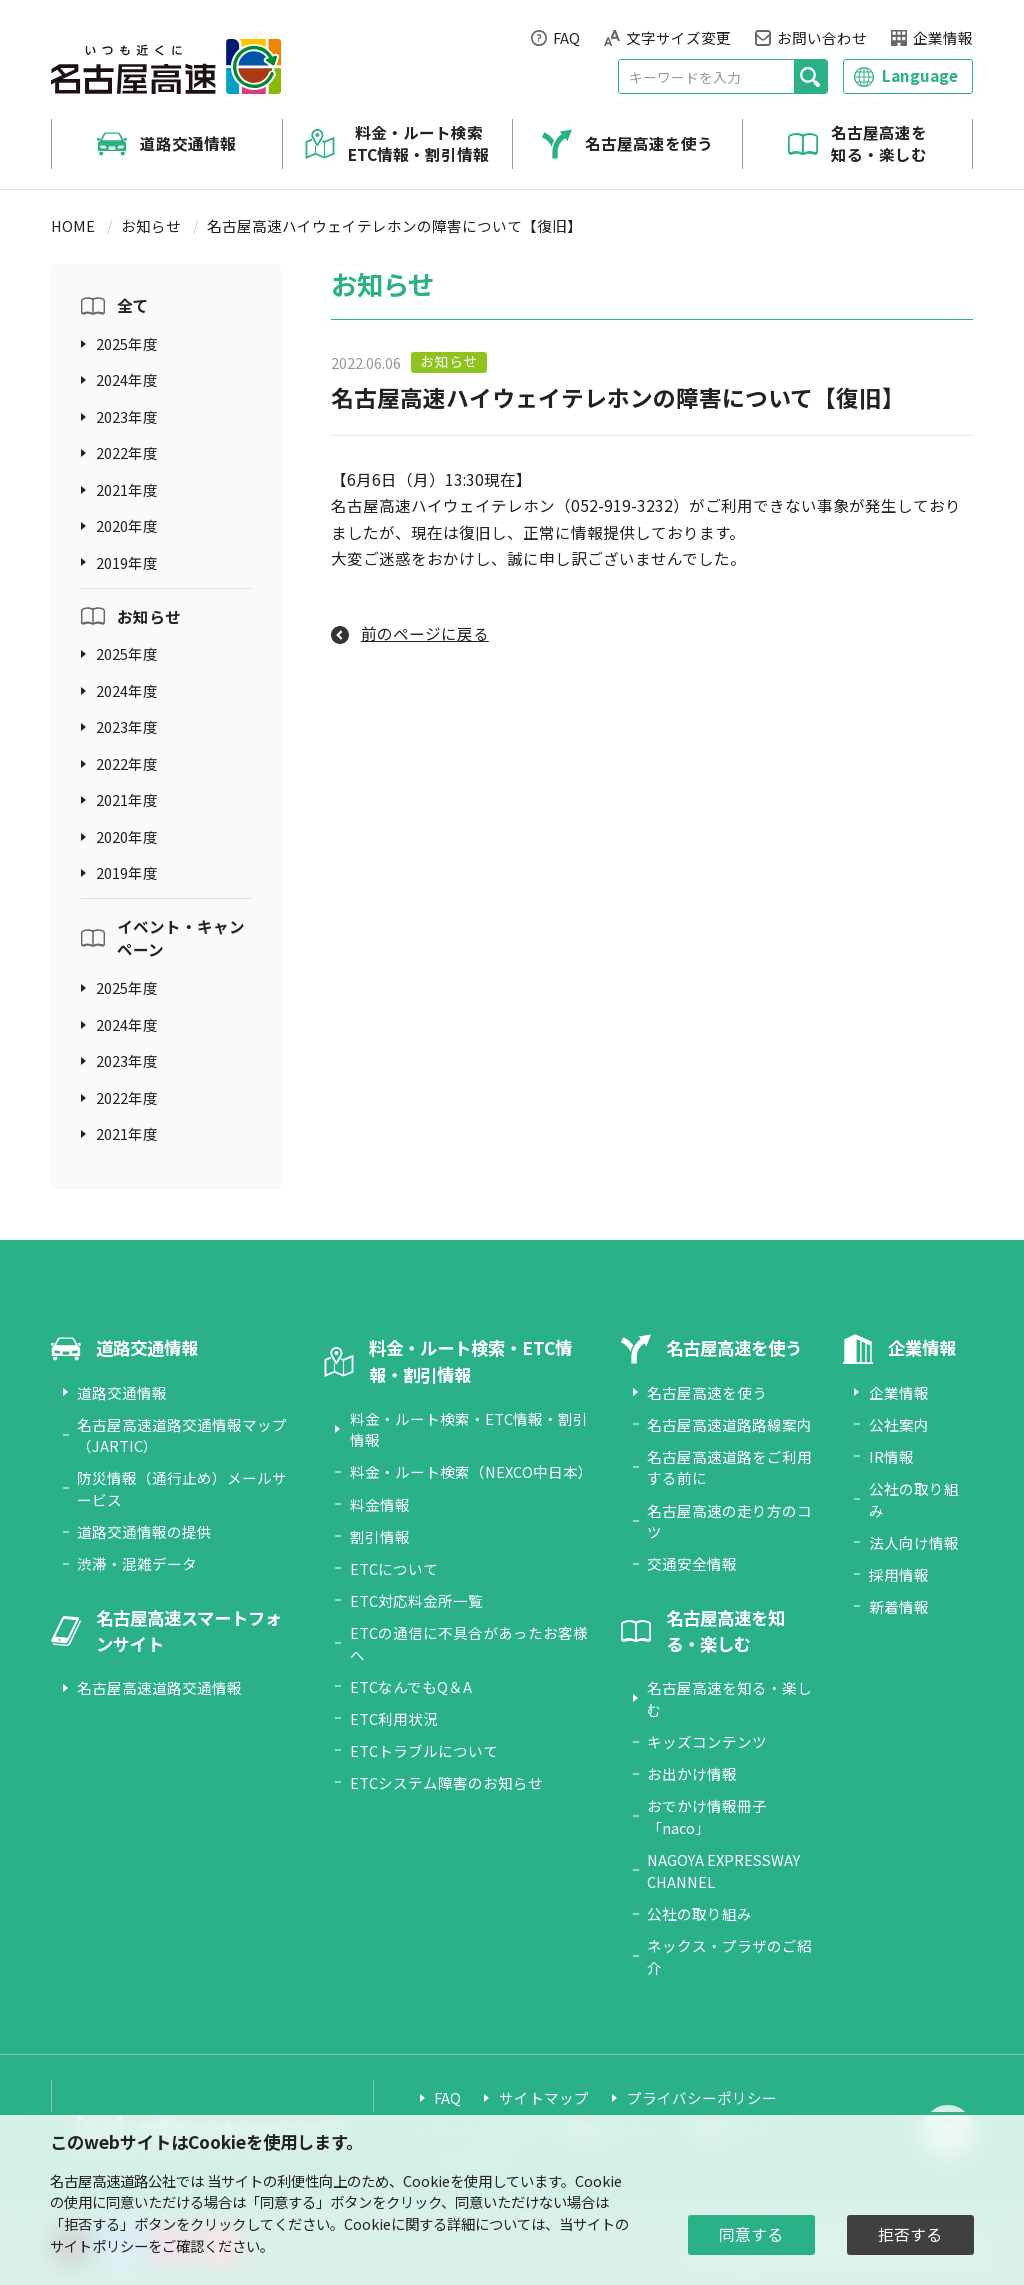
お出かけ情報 (692, 1773)
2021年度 (127, 489)
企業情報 (943, 37)
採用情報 (899, 1574)
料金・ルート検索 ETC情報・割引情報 (418, 143)
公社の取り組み (699, 1913)
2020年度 (127, 525)
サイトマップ (544, 2097)
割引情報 (380, 1536)
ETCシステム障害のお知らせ (446, 1782)
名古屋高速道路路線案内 (729, 1424)
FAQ (566, 37)
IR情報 (891, 1456)
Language (920, 75)
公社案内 (899, 1424)
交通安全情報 (692, 1563)
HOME (73, 225)
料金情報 (380, 1504)
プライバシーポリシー (702, 2097)
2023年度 (127, 416)
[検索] (810, 76)
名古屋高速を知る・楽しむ (879, 143)
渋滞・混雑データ (137, 1563)
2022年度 (127, 452)
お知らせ (151, 225)
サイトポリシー (99, 2245)
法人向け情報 (914, 1542)
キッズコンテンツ (707, 1741)
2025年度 (127, 343)
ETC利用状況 (394, 1718)
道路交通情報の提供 (144, 1531)
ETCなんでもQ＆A (411, 1686)
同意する (751, 2234)
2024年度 (127, 379)
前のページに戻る (425, 633)
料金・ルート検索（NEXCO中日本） (471, 1471)
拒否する (910, 2234)
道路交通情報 (188, 143)
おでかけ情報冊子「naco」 (707, 1816)
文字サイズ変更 (678, 37)
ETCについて (394, 1568)
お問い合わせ (822, 37)
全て (133, 305)
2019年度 (127, 562)
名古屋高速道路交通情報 (159, 1687)
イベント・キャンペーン (181, 937)
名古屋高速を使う (649, 143)
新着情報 (899, 1606)
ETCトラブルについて (424, 1750)
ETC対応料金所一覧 (416, 1600)
